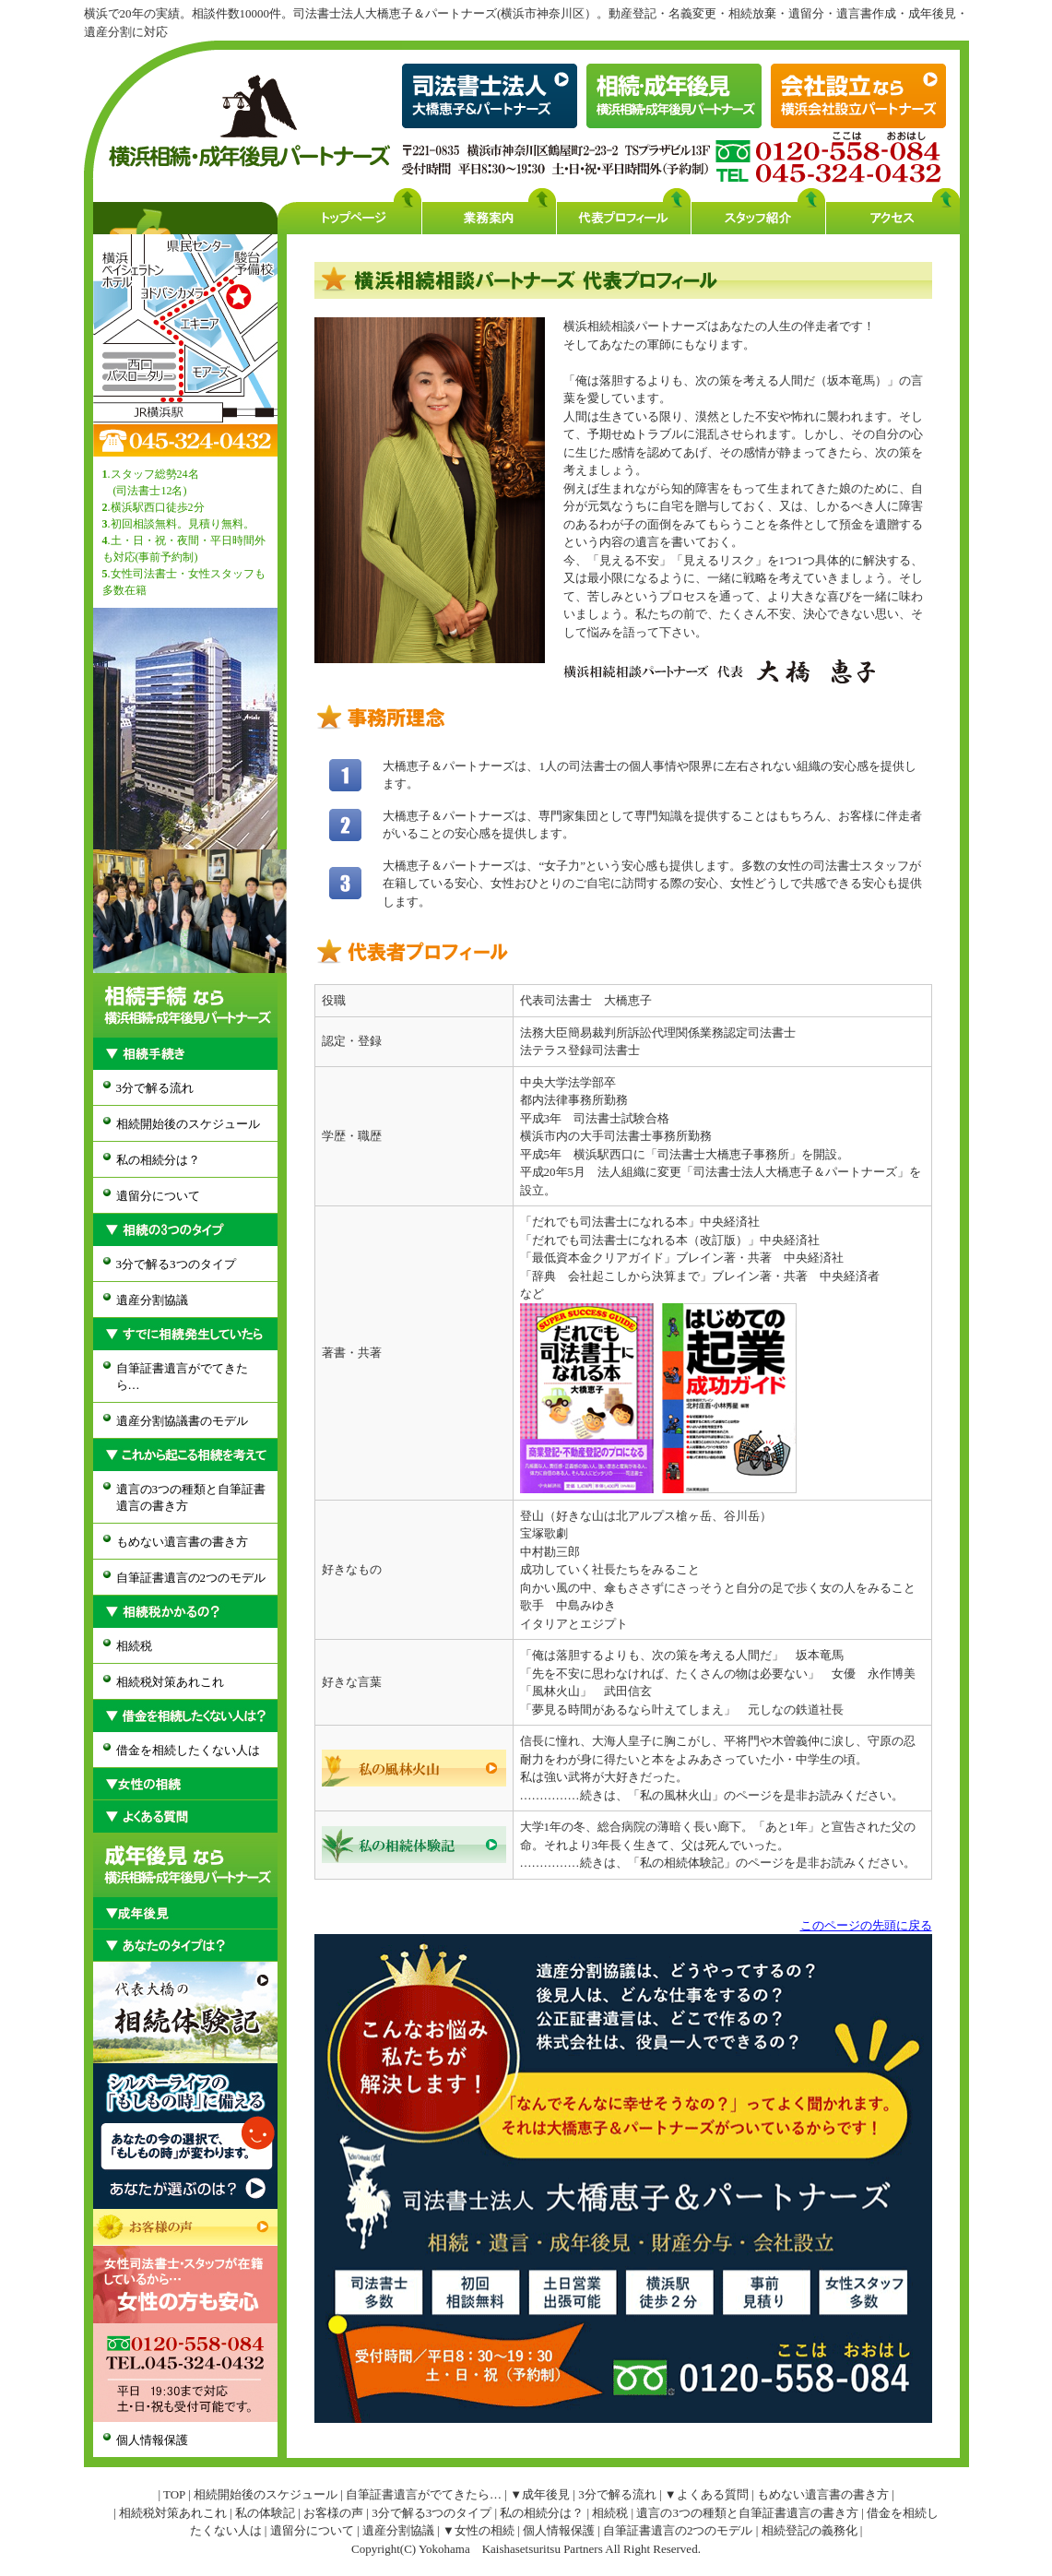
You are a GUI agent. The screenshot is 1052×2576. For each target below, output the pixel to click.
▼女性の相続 (478, 2530)
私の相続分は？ (158, 1160)
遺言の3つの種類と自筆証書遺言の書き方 (191, 1497)
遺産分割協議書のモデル (182, 1421)
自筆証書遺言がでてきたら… (182, 1376)
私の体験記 (265, 2513)
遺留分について (158, 1196)
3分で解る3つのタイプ (176, 1264)
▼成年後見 (540, 2494)
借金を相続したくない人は (188, 1750)
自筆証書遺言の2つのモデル (191, 1578)
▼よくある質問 (707, 2494)
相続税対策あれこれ (170, 1682)
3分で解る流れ (155, 1088)
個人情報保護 (152, 2440)
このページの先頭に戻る (866, 1925)
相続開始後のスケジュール (188, 1124)
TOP (174, 2494)
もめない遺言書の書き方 (182, 1542)
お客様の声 (333, 2513)
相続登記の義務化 (809, 2530)
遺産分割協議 (152, 1300)
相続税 (134, 1646)
